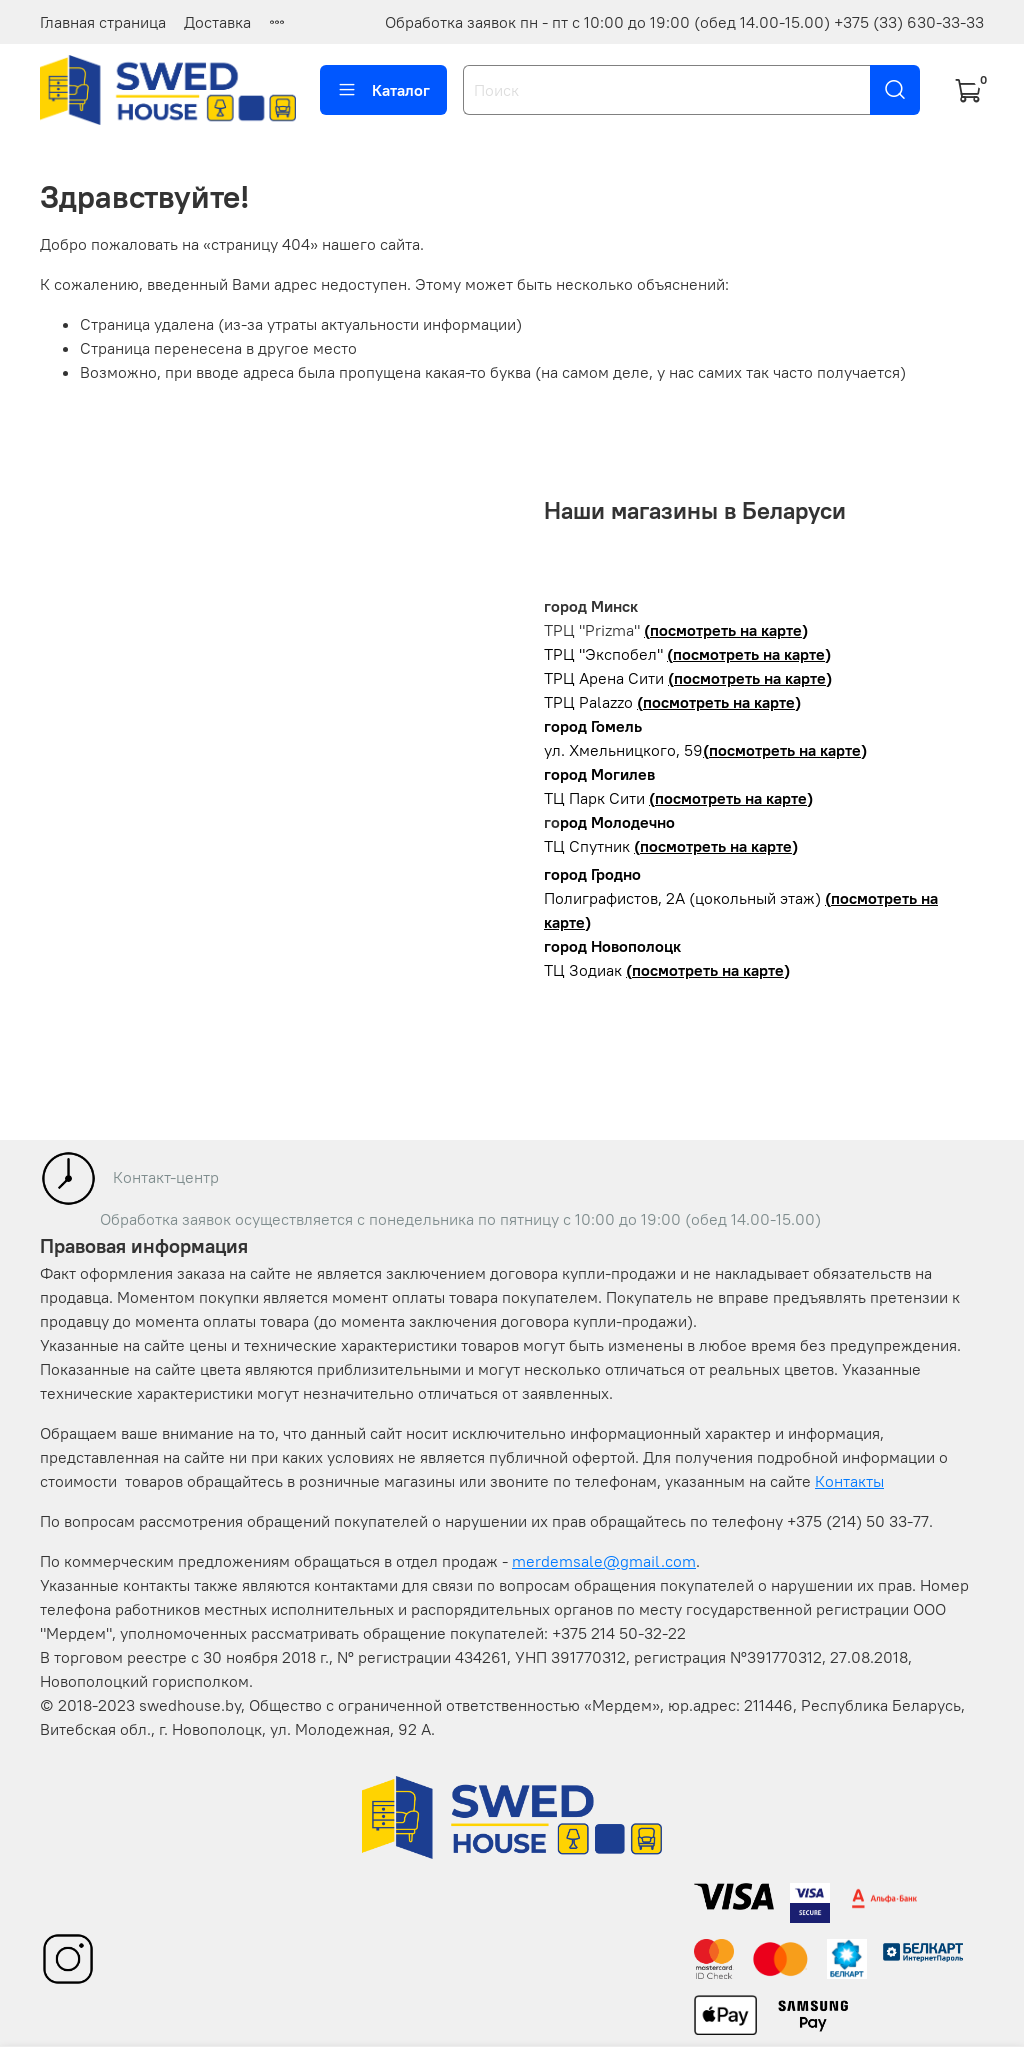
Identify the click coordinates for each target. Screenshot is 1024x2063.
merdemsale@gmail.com (604, 1561)
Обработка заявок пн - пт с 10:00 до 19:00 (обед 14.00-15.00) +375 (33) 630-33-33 (684, 22)
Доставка (217, 22)
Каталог (383, 90)
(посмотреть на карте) (726, 630)
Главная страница (103, 22)
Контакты (849, 1481)
